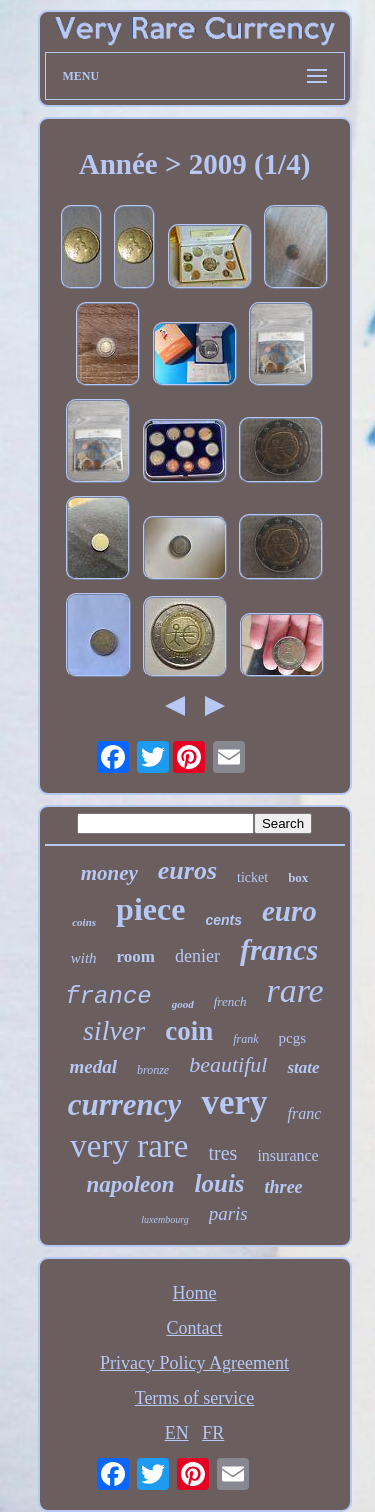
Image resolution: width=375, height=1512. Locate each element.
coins (84, 922)
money (109, 873)
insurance (287, 1155)
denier (197, 956)
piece (150, 909)
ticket (252, 877)
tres (222, 1153)
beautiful (228, 1064)
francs (279, 949)
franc (304, 1113)
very (234, 1102)
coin (189, 1031)
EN (177, 1433)
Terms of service (195, 1398)
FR (213, 1433)
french (230, 1001)
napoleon (130, 1184)
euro (289, 911)
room (136, 956)
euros (187, 870)
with (84, 958)
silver (114, 1030)
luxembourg (164, 1219)
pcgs (293, 1038)
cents (223, 920)
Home (195, 1293)
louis (220, 1183)
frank (245, 1039)
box (298, 877)
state (303, 1067)
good (183, 1004)
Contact (195, 1328)
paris (228, 1213)
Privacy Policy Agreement (194, 1363)
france (108, 996)
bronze (153, 1070)
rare (294, 990)
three (284, 1187)
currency (125, 1104)
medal (93, 1066)
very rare (129, 1146)
